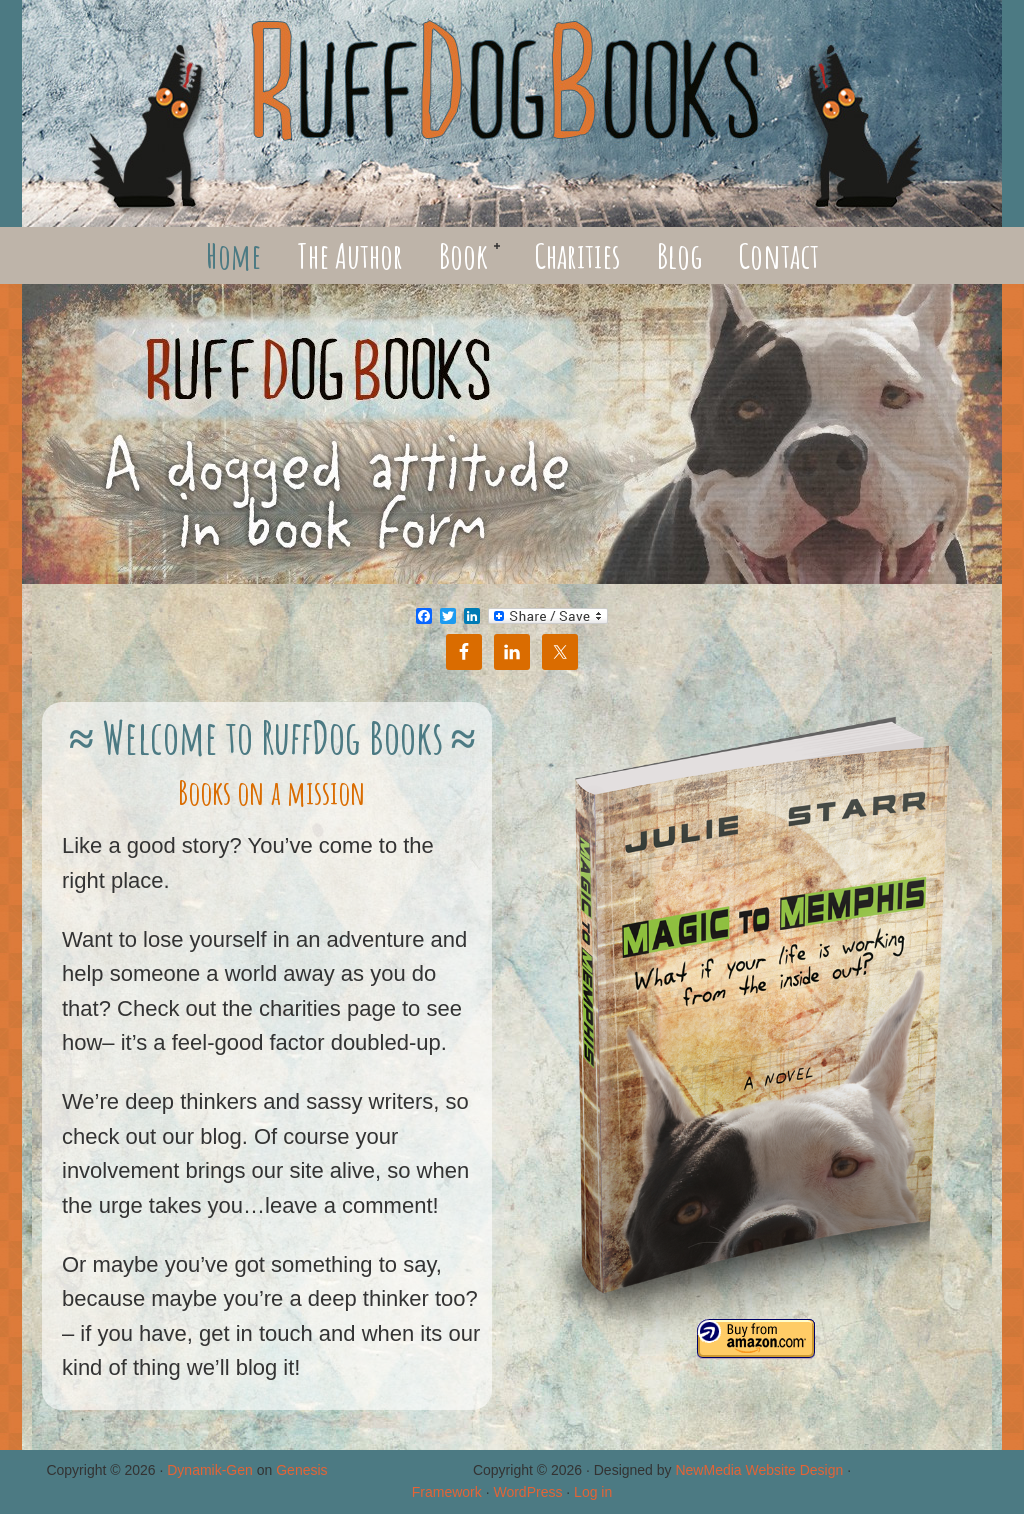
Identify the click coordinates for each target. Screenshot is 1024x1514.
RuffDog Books (512, 113)
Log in (593, 1492)
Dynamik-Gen (210, 1470)
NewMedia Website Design (759, 1470)
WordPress (527, 1492)
